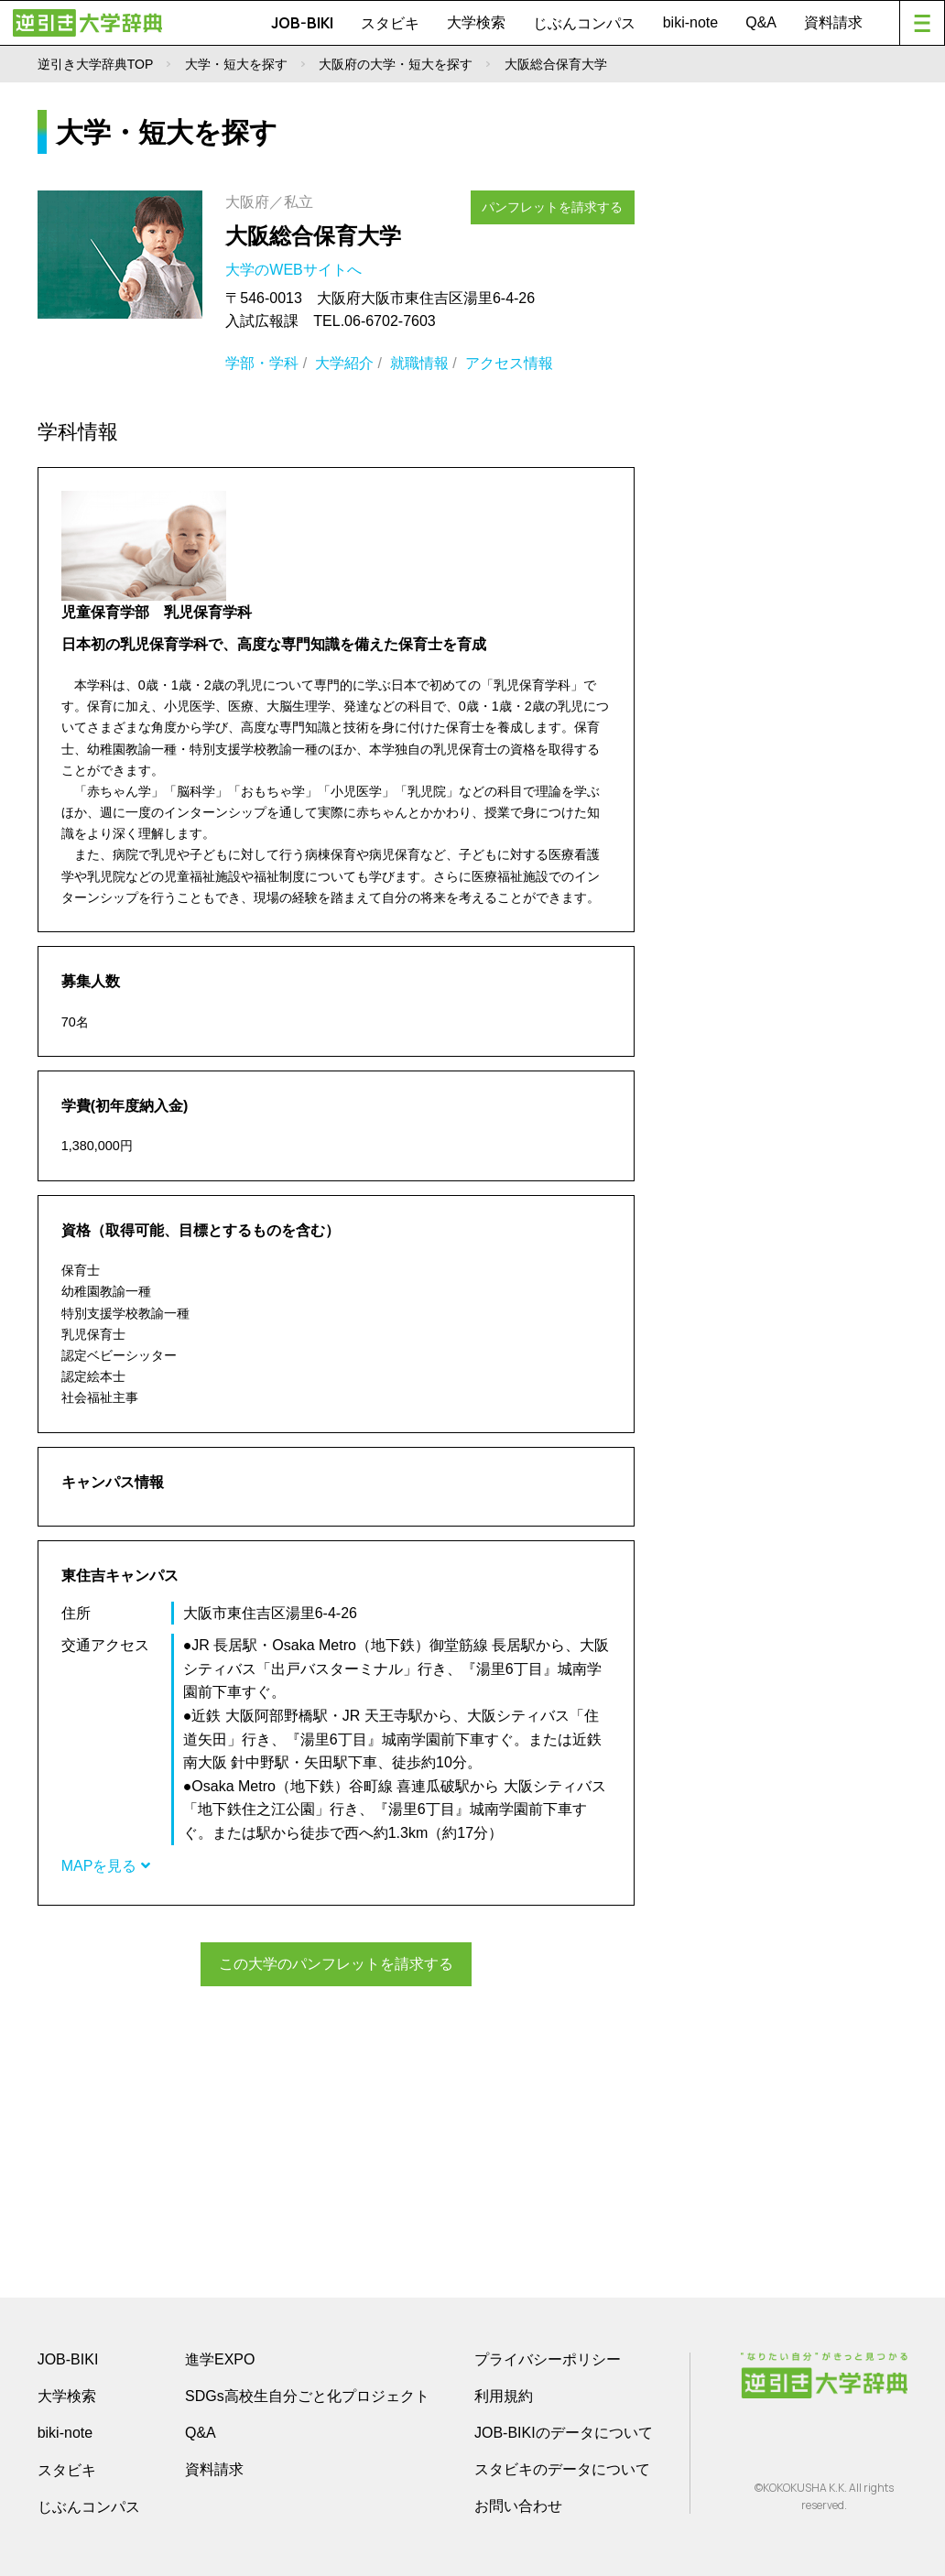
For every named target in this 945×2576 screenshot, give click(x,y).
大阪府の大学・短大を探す (395, 64)
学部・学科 (262, 363)
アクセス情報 (509, 363)
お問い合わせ (518, 2504)
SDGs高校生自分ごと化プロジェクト (307, 2394)
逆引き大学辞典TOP (96, 64)
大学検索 (476, 22)
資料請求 (833, 22)
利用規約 (503, 2394)
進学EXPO (220, 2357)
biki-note (690, 22)
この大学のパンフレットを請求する (336, 1963)
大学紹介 (344, 363)
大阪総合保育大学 (313, 235)
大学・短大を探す (236, 64)
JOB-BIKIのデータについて (563, 2431)
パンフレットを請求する (559, 204)
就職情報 (419, 363)
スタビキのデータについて (562, 2467)
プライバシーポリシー (547, 2357)
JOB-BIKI (302, 23)
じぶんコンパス (584, 23)
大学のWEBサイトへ (295, 269)
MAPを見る (105, 1866)
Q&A (761, 22)
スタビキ (390, 23)
